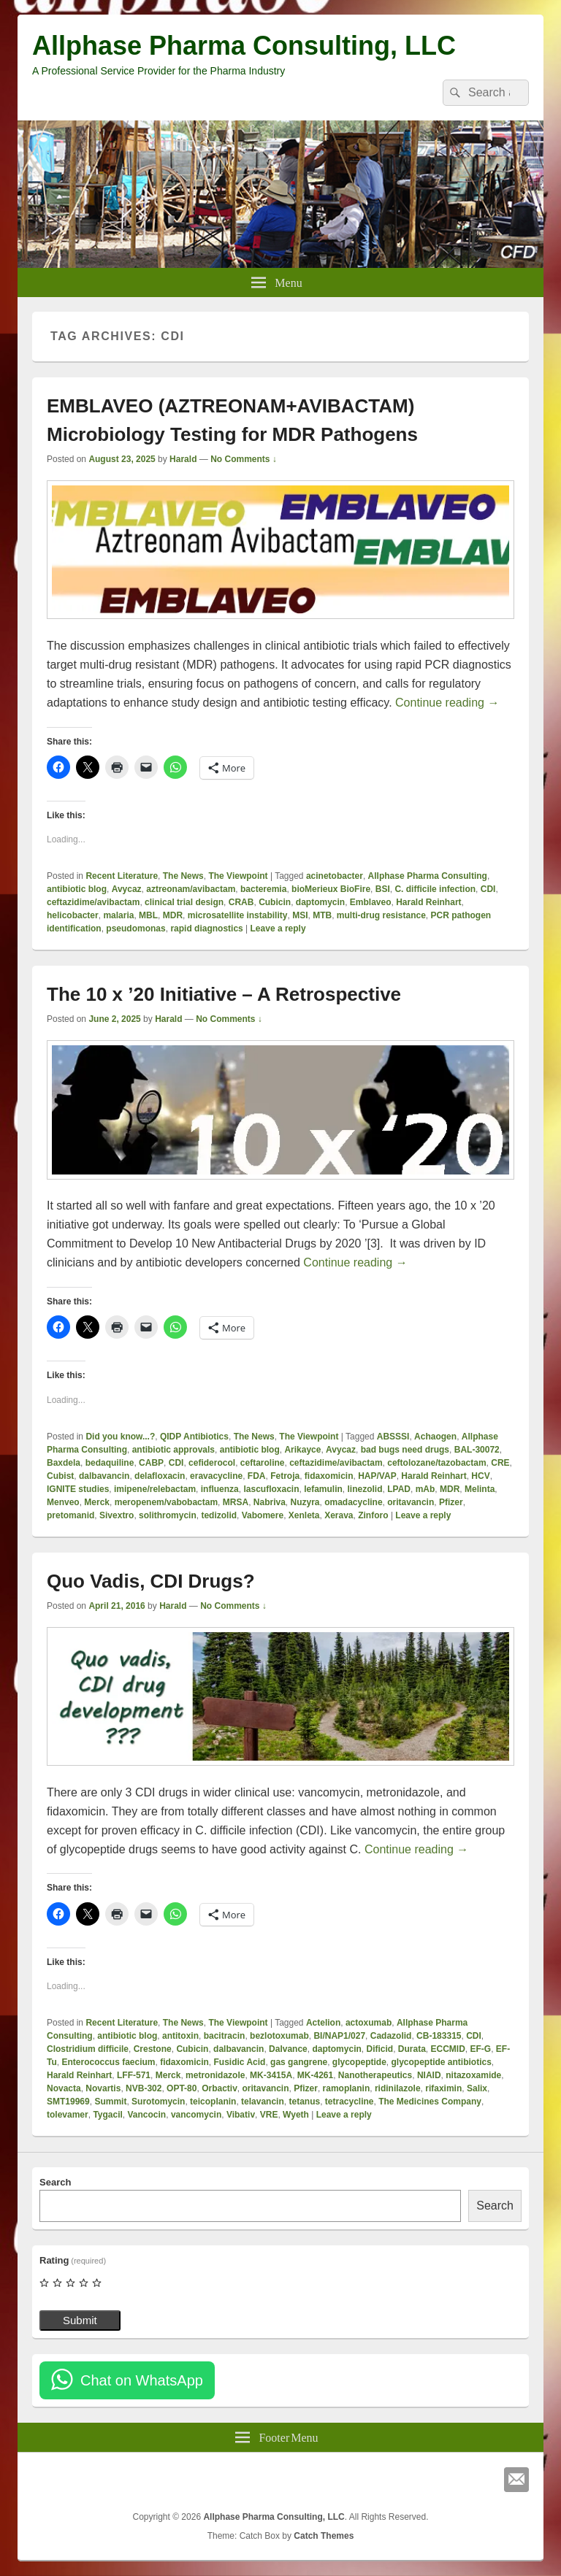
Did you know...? (120, 1436)
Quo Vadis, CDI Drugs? (151, 1581)
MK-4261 (315, 2075)
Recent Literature (121, 876)
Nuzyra (305, 1502)
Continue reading (447, 702)
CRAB (241, 902)
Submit (80, 2320)
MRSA (235, 1502)
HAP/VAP (377, 1476)
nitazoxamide (473, 2075)
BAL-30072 (477, 1450)
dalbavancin (104, 1476)
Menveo (63, 1502)
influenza (220, 1489)
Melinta (480, 1489)
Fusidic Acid (240, 2062)
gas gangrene (298, 2062)
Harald (182, 459)
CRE (500, 1463)
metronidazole (215, 2075)
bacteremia (263, 889)
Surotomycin (158, 2101)
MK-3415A (271, 2075)
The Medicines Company (429, 2101)
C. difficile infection (435, 889)
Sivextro (116, 1515)
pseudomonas (135, 928)
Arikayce (302, 1450)
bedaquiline (109, 1463)
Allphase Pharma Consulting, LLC (244, 46)
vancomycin (196, 2115)
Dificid (379, 2049)
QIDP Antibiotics (194, 1436)
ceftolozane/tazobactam (436, 1463)
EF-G (481, 2049)
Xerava (338, 1515)
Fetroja (284, 1476)
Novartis (103, 2088)
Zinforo (373, 1515)
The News (183, 876)
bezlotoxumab (279, 2036)
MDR (173, 915)
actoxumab (369, 2023)
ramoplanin (346, 2088)
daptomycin (320, 902)
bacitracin (224, 2036)
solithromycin (167, 1515)
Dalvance (288, 2049)
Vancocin (147, 2115)
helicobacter (73, 915)
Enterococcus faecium (108, 2062)
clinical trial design (184, 902)
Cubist (60, 1476)
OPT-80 (181, 2088)
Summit (110, 2101)
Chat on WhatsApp (141, 2380)
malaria (118, 915)
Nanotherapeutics (375, 2075)
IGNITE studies (78, 1489)
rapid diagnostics (206, 928)
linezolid (365, 1489)
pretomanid (70, 1515)
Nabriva (269, 1502)
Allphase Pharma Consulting (427, 876)
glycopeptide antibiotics (442, 2062)
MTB (322, 915)
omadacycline (353, 1502)
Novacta (64, 2088)
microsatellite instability (238, 915)
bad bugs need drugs (405, 1450)
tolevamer (67, 2115)
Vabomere (262, 1515)
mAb (425, 1489)
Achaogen (435, 1436)
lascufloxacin (271, 1489)
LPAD (399, 1489)
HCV (480, 1476)
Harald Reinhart (428, 902)
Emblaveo (371, 902)
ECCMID (448, 2049)
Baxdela (63, 1463)
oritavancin (410, 1502)
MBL (148, 915)
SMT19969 (68, 2101)
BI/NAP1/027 (339, 2036)
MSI (300, 915)
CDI (488, 889)
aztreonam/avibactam (190, 889)
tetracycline (349, 2101)
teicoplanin (213, 2101)
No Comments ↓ (243, 459)
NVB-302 (143, 2088)
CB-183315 (438, 2036)
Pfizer (451, 1502)
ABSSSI (393, 1436)
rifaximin (443, 2088)
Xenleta (304, 1515)
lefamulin (323, 1489)
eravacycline (216, 1476)
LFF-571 (133, 2075)
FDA (257, 1476)
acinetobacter (334, 876)
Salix (477, 2088)
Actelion (323, 2023)
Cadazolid (391, 2036)
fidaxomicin (329, 1476)
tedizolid (219, 1515)
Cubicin (275, 902)
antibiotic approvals (173, 1450)
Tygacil (107, 2115)
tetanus (304, 2101)
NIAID (429, 2075)
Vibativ (240, 2115)
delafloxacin (159, 1476)
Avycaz (127, 889)
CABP (151, 1463)
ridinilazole (398, 2088)
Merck (97, 1502)
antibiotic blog (77, 889)
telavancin (262, 2101)
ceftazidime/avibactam (93, 902)
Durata (412, 2049)
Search (55, 2182)
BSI (382, 889)
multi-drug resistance (381, 915)
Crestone (153, 2049)
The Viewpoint (237, 876)
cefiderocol (211, 1463)
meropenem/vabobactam (166, 1502)
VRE (269, 2115)
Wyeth (296, 2115)
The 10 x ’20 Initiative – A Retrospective (224, 994)
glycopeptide (359, 2062)
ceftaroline (262, 1463)
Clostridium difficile (88, 2049)
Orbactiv (219, 2088)
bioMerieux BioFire (330, 889)
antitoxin (180, 2036)
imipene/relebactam (155, 1489)
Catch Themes (324, 2536)
